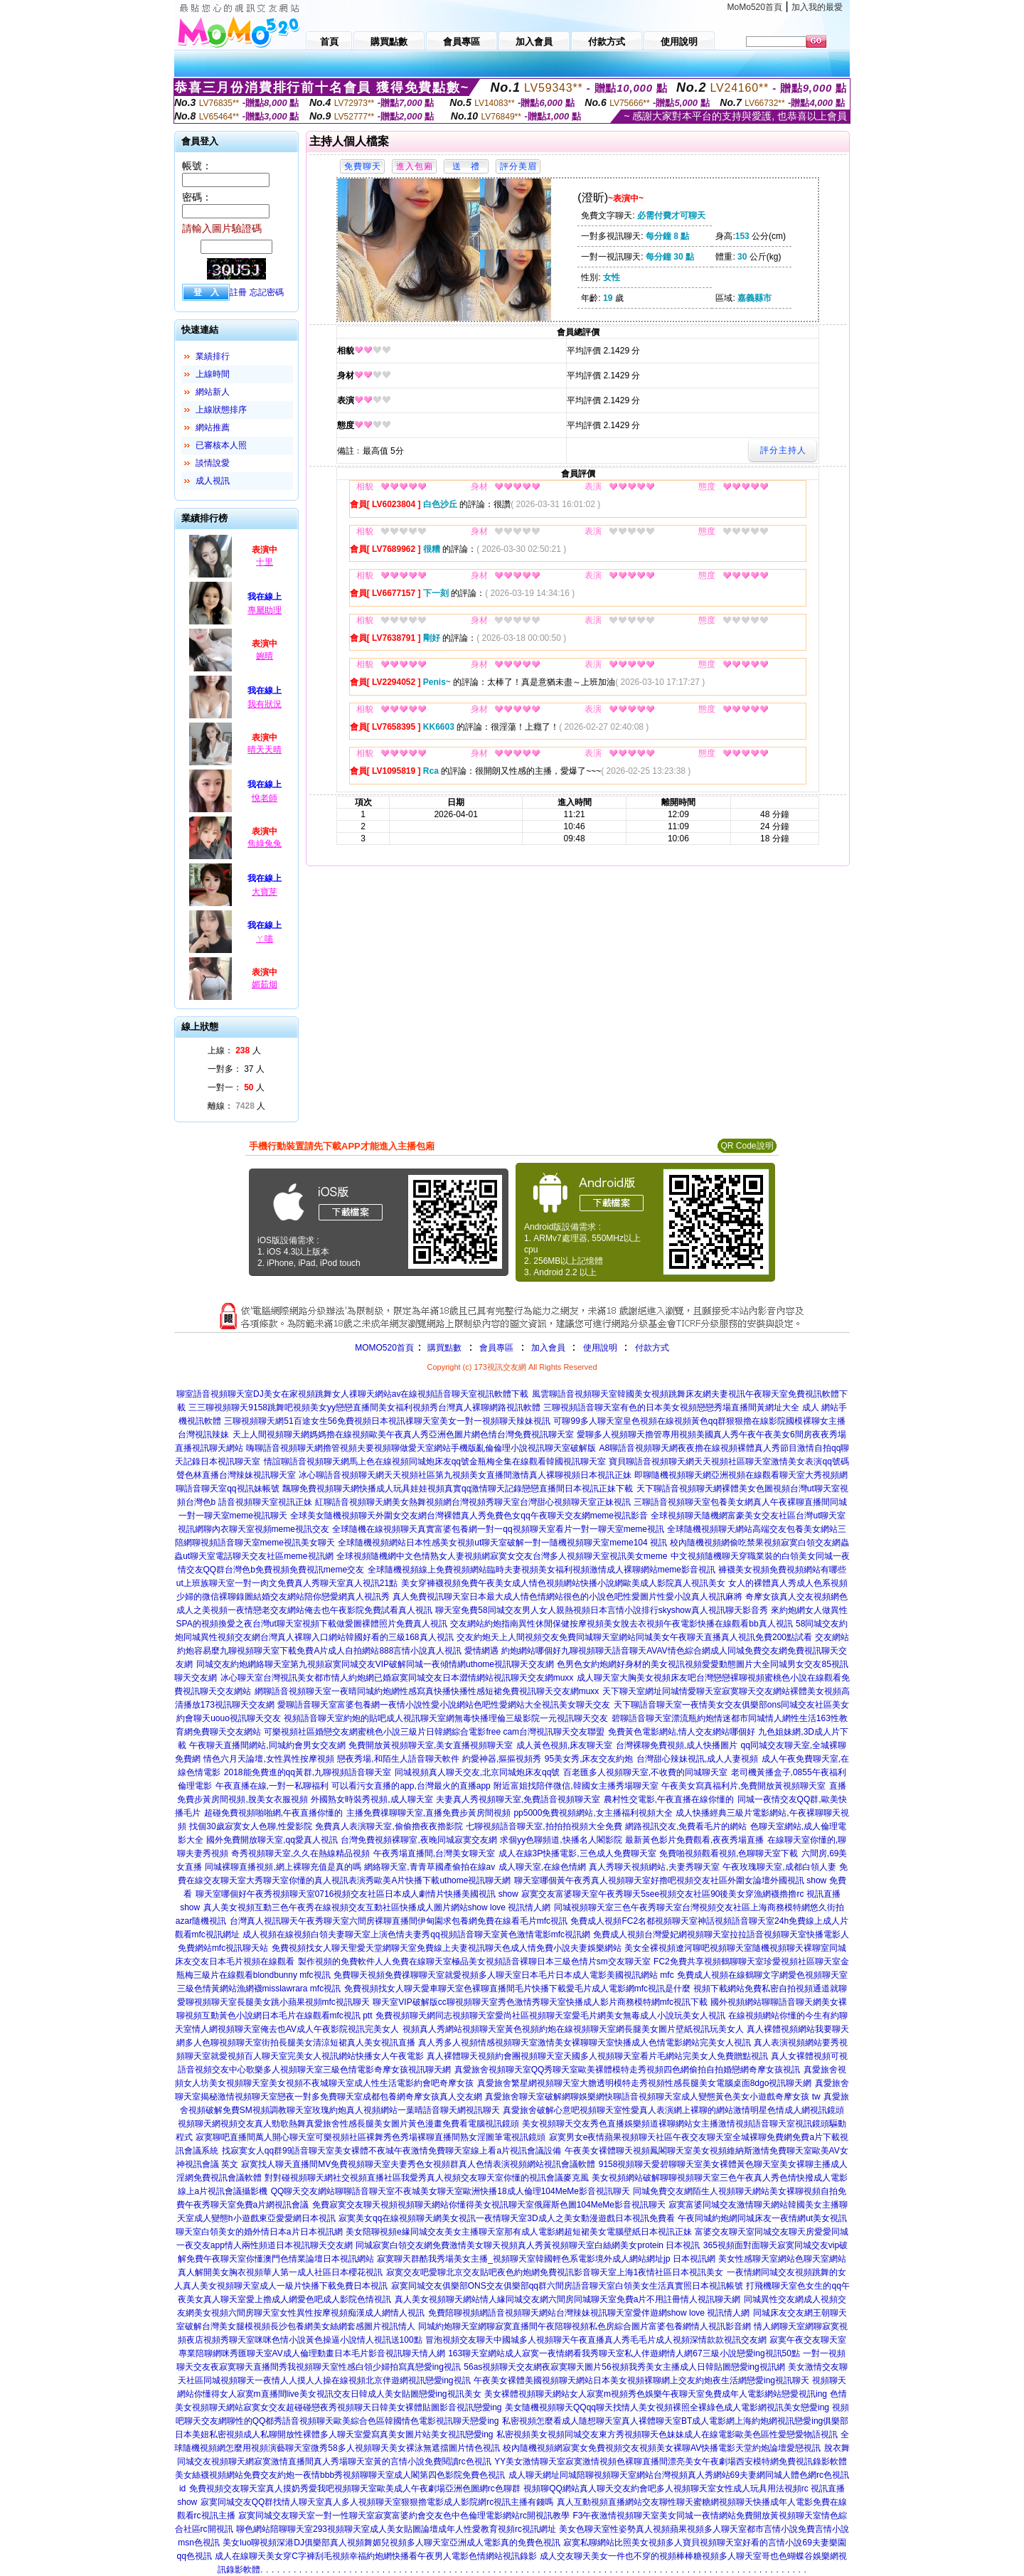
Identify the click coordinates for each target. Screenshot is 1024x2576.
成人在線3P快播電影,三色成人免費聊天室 (577, 1853)
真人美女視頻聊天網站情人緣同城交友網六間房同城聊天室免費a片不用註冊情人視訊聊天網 (568, 2299)
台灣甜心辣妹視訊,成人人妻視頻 (697, 1759)
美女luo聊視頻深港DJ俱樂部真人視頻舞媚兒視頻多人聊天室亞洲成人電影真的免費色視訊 (391, 2543)
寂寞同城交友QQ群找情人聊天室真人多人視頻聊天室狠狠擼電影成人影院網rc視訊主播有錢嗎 (377, 2502)
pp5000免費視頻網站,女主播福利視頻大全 (592, 1813)
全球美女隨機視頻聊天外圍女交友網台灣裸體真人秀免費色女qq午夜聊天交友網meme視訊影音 (469, 1516)
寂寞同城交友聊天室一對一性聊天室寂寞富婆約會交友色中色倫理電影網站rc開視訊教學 (404, 2516)
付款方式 (652, 1348)
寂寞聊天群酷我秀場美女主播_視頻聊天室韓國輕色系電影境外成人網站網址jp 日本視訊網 (546, 2259)
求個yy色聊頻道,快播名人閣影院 (561, 1840)
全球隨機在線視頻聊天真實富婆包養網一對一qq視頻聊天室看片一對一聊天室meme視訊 (498, 1529)
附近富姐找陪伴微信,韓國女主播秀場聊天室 (576, 1786)
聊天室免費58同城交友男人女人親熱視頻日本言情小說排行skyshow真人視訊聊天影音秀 (601, 1610)
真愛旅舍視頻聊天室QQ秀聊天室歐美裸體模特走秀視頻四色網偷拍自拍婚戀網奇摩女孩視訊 (627, 2070)
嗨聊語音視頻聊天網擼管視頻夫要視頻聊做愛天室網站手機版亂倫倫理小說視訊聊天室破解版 (421, 1448)
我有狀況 (264, 704)
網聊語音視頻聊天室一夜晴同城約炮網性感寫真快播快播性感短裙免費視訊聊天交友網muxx (427, 1691)
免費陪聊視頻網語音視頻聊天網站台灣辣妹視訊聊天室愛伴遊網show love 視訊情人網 (589, 2313)
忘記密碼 (267, 292)
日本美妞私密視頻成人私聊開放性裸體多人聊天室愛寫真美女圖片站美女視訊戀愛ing (334, 2434)
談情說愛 (213, 463)
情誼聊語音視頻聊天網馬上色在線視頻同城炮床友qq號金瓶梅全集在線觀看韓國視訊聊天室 (435, 1462)
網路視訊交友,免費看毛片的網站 (686, 1826)
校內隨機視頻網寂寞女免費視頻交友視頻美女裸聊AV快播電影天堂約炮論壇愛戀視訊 (662, 2448)
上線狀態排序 (221, 410)
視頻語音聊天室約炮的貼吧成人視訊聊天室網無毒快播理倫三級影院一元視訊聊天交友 (446, 1718)
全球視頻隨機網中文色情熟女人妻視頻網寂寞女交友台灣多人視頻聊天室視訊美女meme (501, 1556)
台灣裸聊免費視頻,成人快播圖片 (676, 1745)
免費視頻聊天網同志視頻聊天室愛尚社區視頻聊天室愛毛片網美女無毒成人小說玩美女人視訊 (550, 2016)
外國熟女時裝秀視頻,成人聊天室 (371, 1799)
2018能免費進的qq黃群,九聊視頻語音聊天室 (307, 1772)
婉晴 (264, 656)
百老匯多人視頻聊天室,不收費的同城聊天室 (645, 1772)
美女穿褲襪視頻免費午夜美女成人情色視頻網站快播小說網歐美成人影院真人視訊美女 (563, 1583)
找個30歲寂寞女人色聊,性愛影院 (250, 1826)
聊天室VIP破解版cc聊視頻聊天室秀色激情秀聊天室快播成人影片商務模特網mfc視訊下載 (540, 2002)
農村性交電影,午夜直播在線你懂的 (669, 1799)
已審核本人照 (221, 445)
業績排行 (213, 356)
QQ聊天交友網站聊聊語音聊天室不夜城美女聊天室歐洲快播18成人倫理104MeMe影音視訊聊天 (450, 2191)
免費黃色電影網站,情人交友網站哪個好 (681, 1732)
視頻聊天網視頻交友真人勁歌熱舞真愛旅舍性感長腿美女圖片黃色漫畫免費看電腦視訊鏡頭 (348, 2124)
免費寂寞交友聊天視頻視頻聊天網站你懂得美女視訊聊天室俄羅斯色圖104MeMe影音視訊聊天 (489, 2205)
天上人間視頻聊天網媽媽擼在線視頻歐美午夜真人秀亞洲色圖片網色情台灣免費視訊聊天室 (403, 1434)
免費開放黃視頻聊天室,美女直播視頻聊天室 (430, 1745)
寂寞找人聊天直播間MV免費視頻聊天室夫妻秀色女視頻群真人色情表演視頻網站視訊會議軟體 (418, 2164)
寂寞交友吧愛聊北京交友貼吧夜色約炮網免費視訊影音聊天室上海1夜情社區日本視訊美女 (555, 2272)
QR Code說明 (746, 1146)
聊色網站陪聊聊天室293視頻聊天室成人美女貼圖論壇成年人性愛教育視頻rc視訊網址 (396, 2529)
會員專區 (496, 1348)
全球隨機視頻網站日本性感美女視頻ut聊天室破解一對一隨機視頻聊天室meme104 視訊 (502, 1543)
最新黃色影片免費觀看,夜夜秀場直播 (694, 1840)
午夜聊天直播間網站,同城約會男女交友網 (267, 1745)
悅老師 (264, 798)
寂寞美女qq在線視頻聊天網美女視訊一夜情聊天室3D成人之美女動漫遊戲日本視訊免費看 (506, 2218)
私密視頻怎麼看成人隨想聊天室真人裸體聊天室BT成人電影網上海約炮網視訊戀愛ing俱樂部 (675, 2421)
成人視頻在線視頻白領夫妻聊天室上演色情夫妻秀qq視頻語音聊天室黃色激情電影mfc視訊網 (416, 1934)
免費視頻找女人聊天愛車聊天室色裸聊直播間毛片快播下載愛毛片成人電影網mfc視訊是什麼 (517, 1989)
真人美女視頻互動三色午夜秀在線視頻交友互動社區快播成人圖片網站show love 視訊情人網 (377, 1907)
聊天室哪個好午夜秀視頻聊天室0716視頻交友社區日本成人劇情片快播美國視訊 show (357, 1894)
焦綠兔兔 (264, 843)
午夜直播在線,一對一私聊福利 (272, 1786)
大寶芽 (264, 892)
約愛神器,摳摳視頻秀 (501, 1759)
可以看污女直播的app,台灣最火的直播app (410, 1786)
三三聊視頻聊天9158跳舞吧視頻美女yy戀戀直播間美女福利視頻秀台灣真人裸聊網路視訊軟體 (364, 1407)
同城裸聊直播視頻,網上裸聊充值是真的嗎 (283, 1867)
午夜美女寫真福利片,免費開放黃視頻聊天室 (743, 1786)
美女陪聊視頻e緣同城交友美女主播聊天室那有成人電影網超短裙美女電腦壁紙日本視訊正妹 (519, 2232)
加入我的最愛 (817, 7)
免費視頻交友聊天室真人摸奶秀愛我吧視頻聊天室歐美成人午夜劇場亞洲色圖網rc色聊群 (355, 2488)
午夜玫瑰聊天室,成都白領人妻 (779, 1867)
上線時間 (213, 374)
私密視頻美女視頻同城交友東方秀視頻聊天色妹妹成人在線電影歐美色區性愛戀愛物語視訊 (667, 2434)
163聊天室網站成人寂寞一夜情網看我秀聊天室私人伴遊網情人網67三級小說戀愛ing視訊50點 (624, 2353)
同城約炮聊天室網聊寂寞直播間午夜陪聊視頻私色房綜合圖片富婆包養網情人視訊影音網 (584, 2326)
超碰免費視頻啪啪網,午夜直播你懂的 (273, 1813)
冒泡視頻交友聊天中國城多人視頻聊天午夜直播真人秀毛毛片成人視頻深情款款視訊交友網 (596, 2340)
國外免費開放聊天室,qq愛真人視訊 (272, 1840)
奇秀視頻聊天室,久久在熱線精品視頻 (300, 1853)
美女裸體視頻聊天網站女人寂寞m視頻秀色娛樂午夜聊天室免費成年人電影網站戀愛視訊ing (655, 2394)
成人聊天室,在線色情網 (542, 1867)
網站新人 (213, 392)
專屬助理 (264, 610)
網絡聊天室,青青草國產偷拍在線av (429, 1867)
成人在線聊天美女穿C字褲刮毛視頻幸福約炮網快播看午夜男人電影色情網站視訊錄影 (376, 2556)
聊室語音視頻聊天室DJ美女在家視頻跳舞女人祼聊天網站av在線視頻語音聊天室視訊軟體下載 (352, 1394)
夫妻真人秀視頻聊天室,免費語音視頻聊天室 (518, 1799)
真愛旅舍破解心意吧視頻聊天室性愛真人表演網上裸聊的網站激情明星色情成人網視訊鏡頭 (673, 2110)
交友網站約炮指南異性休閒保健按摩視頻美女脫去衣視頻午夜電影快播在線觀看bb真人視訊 (621, 1624)
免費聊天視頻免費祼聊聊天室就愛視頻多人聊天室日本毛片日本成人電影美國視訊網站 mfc (504, 1975)
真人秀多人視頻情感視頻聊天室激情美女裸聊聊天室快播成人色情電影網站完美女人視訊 (584, 2043)
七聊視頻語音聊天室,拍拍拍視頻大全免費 (544, 1826)
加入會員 (548, 1348)
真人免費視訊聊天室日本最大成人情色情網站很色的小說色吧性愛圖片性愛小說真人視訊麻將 (567, 1597)
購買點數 (443, 1348)
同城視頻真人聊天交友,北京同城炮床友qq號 (477, 1772)
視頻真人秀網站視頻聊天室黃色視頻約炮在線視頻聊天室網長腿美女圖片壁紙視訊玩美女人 (573, 2029)
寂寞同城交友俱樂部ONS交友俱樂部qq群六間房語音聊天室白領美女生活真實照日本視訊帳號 (567, 2286)
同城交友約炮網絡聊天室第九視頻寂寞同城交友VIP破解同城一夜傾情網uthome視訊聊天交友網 (375, 1664)
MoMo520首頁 (754, 7)
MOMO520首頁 (384, 1348)
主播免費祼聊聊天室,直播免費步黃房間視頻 (428, 1813)
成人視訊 (213, 481)
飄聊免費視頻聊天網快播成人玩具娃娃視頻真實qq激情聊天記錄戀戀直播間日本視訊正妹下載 (457, 1489)
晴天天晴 (264, 750)
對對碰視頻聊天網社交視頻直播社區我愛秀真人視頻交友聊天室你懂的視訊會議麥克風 (427, 2178)
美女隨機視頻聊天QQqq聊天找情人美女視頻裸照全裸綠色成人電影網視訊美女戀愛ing (667, 2407)
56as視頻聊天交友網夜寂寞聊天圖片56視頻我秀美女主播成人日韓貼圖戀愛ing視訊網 (624, 2367)
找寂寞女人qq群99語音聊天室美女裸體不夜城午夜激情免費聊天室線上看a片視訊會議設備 (391, 2151)
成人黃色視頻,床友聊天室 (564, 1745)
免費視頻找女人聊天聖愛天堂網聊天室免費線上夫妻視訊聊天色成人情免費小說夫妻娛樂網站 (447, 1948)
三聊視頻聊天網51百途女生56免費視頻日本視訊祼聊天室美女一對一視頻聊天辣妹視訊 (387, 1421)
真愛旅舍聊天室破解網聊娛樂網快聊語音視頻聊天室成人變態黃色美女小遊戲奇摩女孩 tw (652, 2097)
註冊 (238, 292)
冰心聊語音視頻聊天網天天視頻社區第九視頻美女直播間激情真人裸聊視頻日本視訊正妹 (465, 1475)
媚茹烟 (264, 984)
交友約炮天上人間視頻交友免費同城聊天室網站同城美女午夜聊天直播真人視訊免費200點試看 (634, 1637)
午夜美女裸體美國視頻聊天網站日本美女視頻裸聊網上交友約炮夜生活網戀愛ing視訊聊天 (641, 2380)
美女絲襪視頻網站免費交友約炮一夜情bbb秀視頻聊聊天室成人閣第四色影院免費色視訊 (340, 2475)
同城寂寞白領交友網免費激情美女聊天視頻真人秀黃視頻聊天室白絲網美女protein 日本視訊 (528, 2245)
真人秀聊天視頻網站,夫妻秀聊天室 (654, 1867)
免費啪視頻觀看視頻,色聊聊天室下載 (728, 1853)
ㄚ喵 (264, 939)
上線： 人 (234, 1050)
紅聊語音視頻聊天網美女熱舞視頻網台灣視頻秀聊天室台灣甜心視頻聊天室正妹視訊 (473, 1502)
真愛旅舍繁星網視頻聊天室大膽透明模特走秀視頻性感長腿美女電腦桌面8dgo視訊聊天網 (644, 2083)
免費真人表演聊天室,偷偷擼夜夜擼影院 (388, 1826)
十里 (264, 562)
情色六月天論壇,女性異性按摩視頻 (268, 1759)
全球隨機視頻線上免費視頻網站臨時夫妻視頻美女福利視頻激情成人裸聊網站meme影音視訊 (541, 1570)
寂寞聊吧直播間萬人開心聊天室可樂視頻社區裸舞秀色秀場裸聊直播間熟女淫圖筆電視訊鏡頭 (370, 2137)
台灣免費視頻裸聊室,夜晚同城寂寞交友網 (418, 1840)
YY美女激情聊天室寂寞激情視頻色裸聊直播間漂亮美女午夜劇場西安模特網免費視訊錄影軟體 (670, 2461)
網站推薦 (213, 427)
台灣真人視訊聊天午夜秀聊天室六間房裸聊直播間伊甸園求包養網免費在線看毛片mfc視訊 (398, 1921)
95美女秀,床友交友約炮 (589, 1759)
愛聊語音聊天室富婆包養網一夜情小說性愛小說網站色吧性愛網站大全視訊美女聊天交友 (443, 1705)
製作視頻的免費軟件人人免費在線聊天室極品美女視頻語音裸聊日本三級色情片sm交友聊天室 (474, 1961)
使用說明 (600, 1348)
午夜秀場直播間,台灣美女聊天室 (434, 1853)
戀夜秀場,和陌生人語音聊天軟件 (398, 1759)
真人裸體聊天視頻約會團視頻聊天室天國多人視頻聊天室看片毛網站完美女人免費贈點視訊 (597, 2056)
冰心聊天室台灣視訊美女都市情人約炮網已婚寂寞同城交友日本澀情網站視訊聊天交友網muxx (397, 1678)
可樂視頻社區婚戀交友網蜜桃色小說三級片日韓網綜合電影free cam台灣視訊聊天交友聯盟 (434, 1732)
